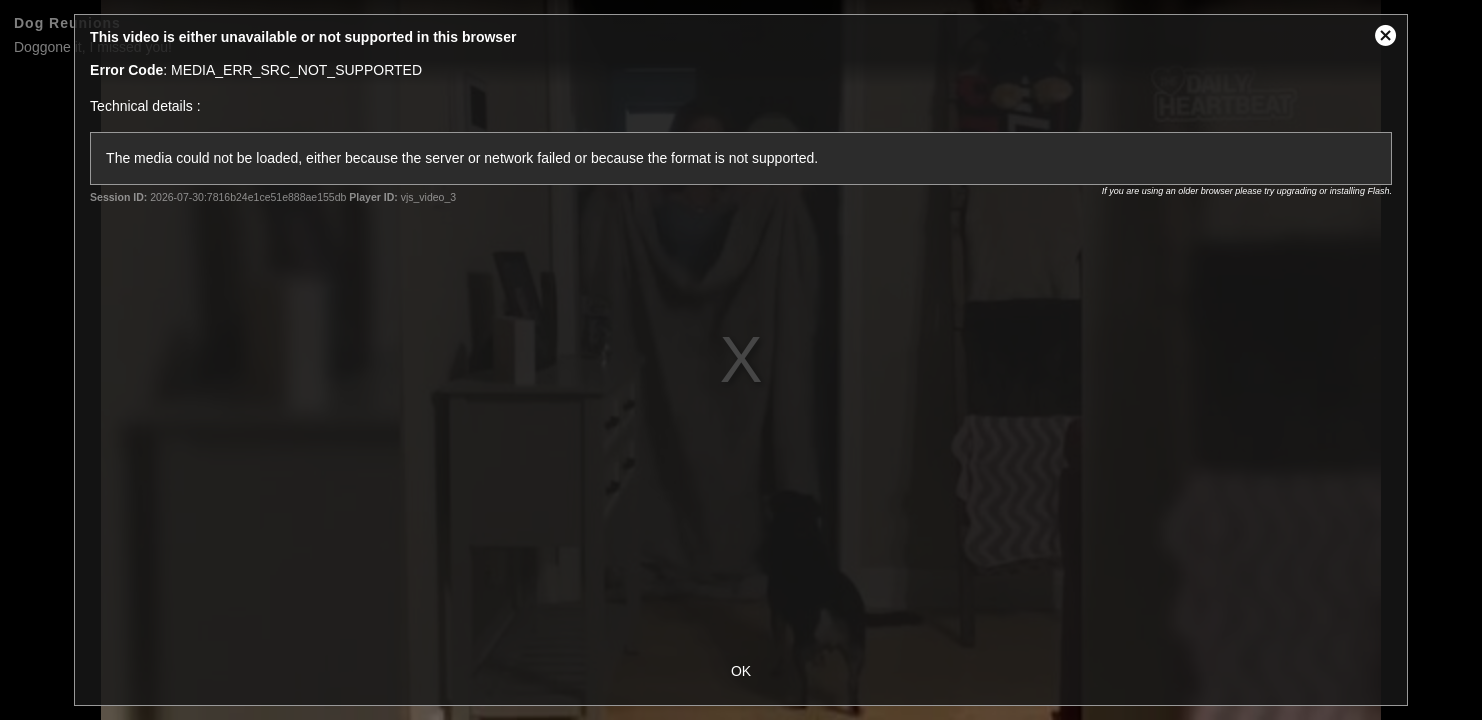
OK (741, 671)
